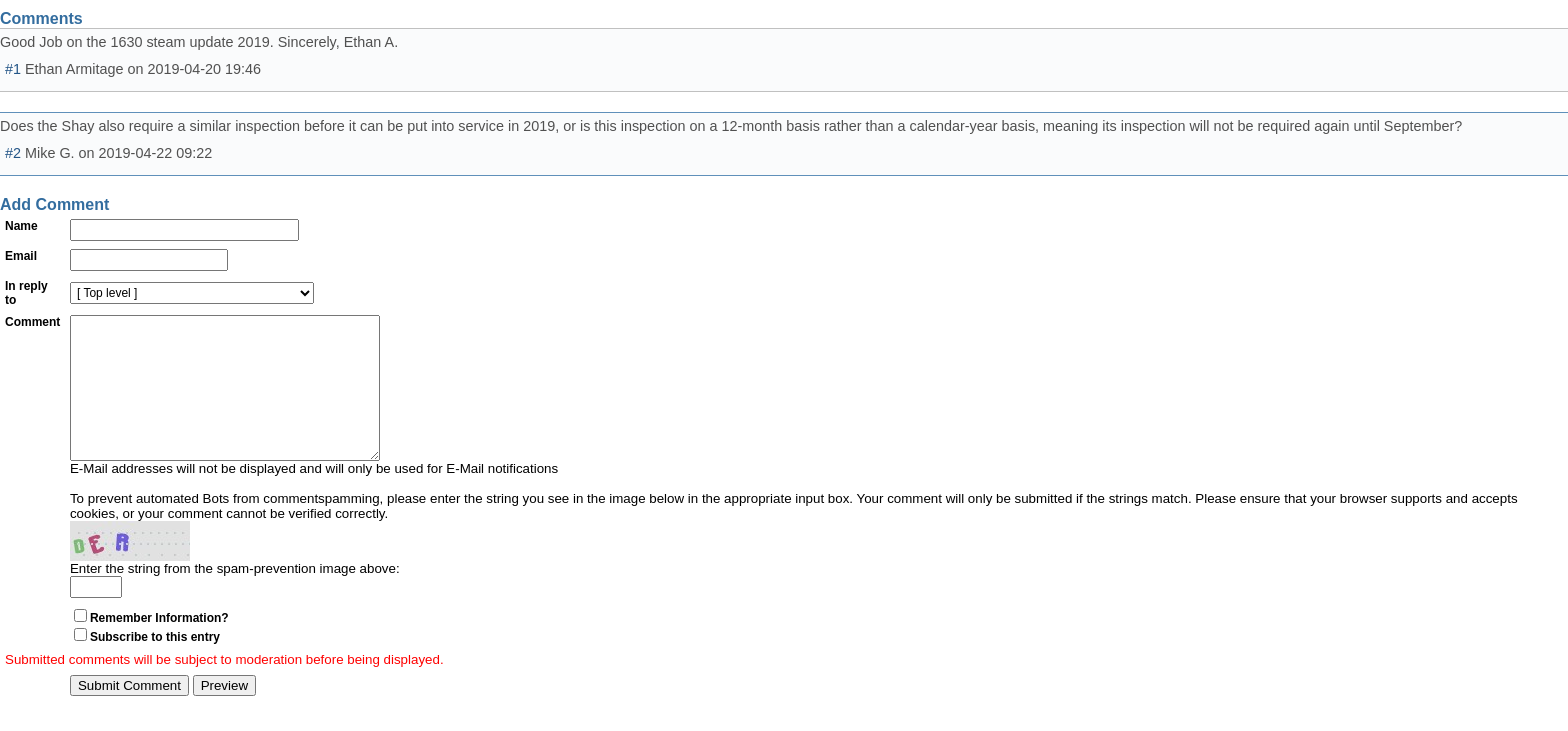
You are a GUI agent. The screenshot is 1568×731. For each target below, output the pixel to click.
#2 (13, 153)
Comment (32, 322)
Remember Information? (159, 648)
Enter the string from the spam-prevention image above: (235, 598)
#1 (13, 69)
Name (21, 226)
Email (21, 256)
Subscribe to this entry (155, 667)
